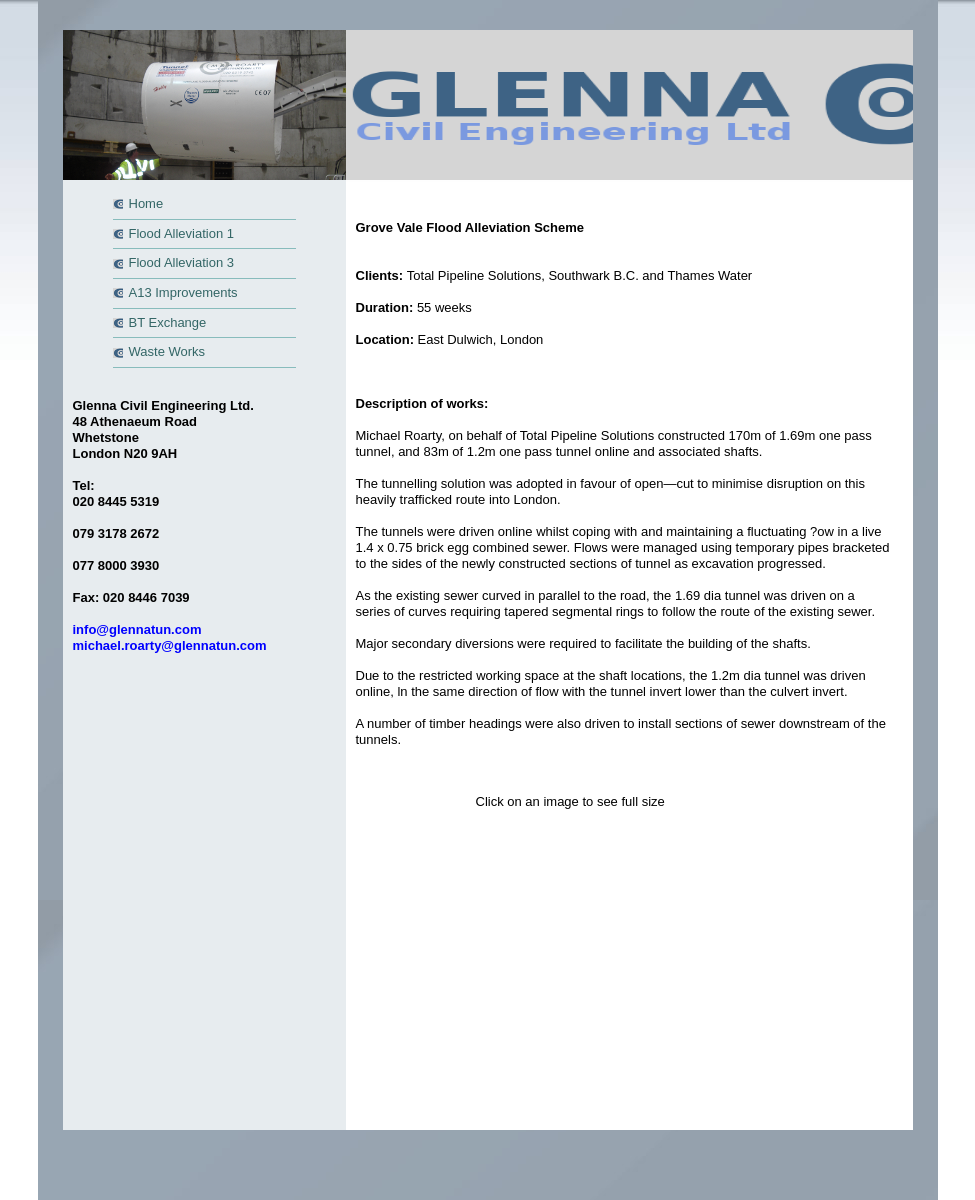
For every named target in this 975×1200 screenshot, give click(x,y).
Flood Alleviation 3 (182, 262)
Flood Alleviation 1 (182, 233)
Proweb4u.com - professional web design (694, 883)
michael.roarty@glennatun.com (170, 645)
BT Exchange (168, 322)
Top (501, 867)
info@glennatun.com (137, 629)
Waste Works (167, 351)
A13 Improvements (183, 292)
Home (146, 203)
